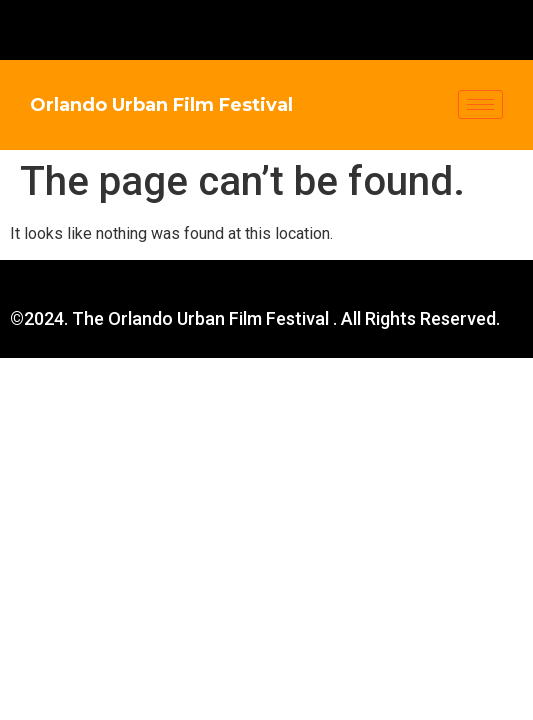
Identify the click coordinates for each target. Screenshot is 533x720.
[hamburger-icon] (480, 104)
